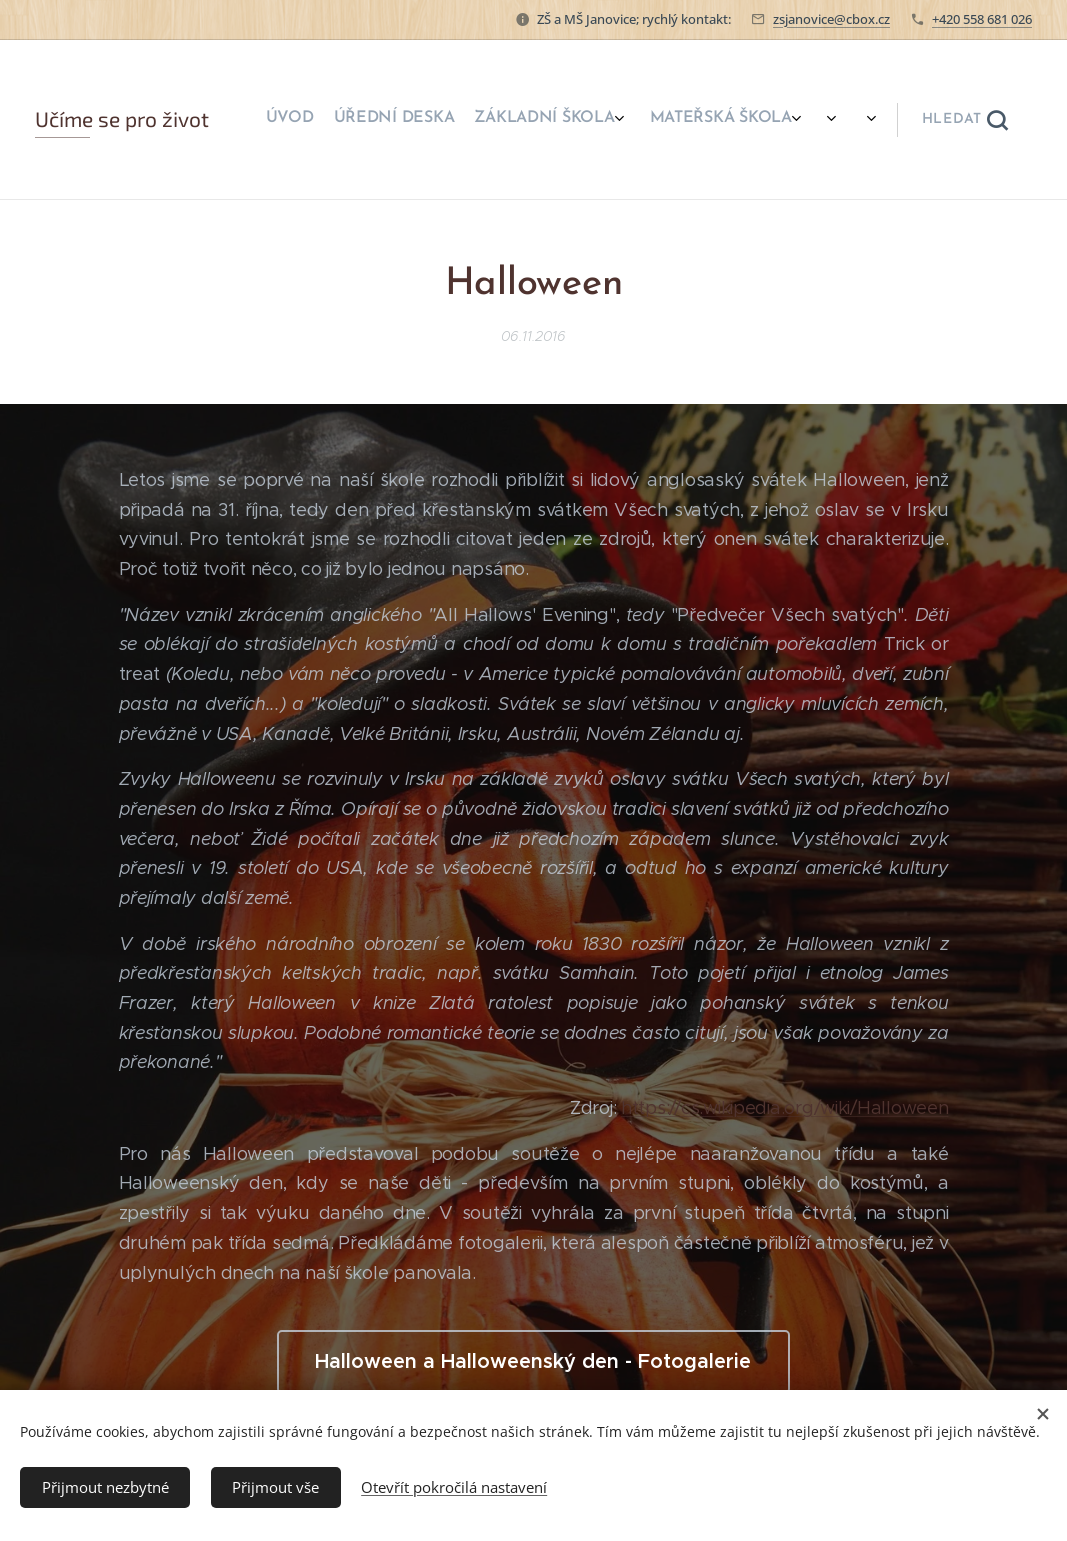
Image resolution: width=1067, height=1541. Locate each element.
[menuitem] (484, 120)
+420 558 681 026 (982, 19)
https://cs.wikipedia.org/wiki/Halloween (784, 1109)
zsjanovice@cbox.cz (831, 19)
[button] (964, 120)
